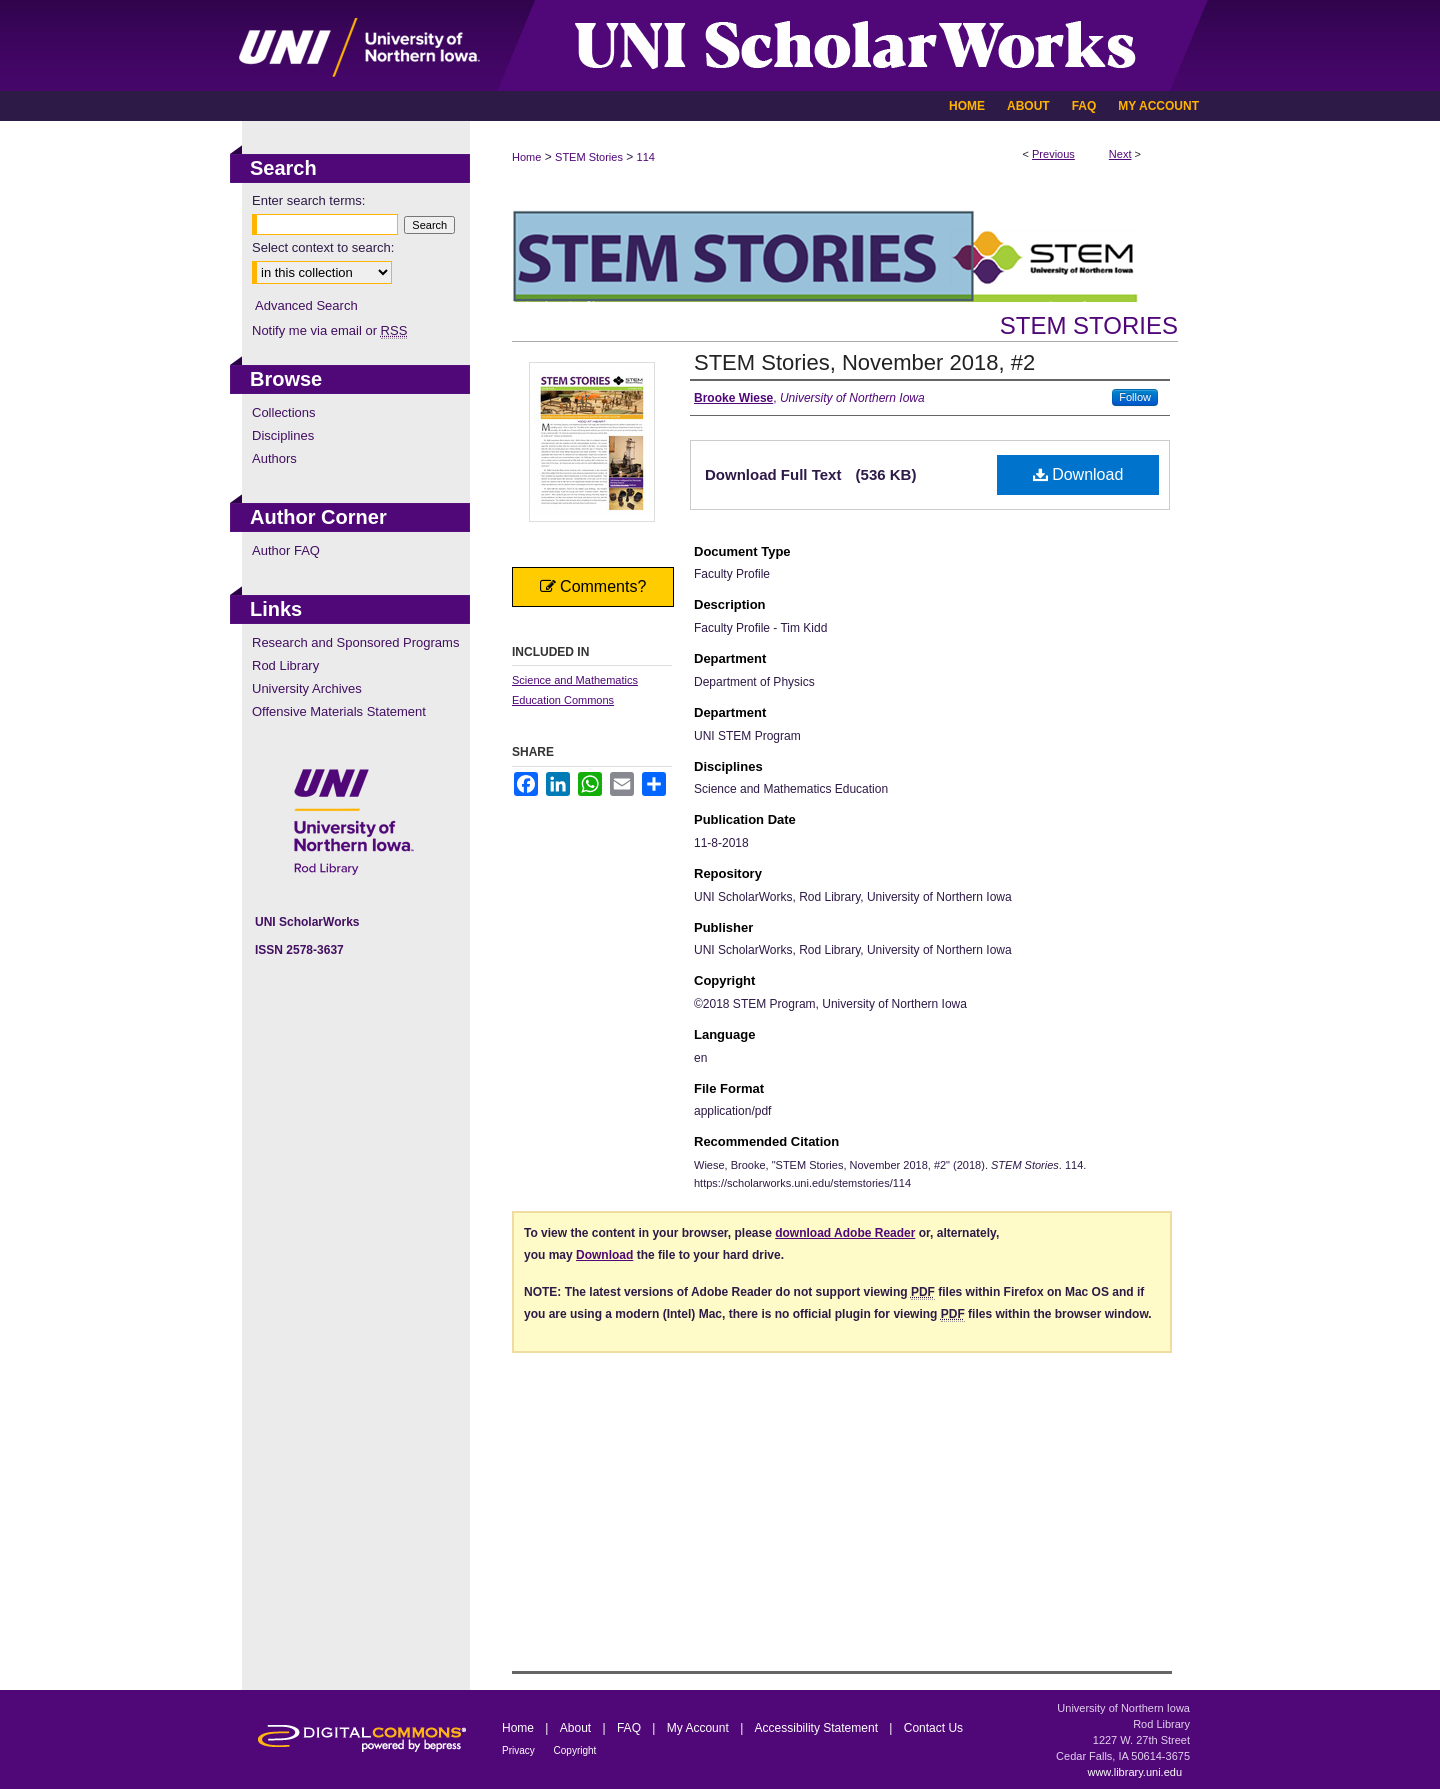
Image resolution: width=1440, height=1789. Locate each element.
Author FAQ (286, 550)
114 (646, 157)
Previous (1053, 154)
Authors (274, 458)
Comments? (593, 586)
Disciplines (283, 435)
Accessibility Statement (818, 1728)
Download (1078, 474)
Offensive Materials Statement (339, 711)
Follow (1135, 397)
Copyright (575, 1750)
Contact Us (933, 1728)
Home (526, 157)
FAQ (630, 1728)
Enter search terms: (308, 200)
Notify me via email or (329, 330)
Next (1120, 154)
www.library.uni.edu (1134, 1772)
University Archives (307, 688)
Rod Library (285, 665)
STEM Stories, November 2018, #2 (864, 362)
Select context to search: (323, 247)
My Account (699, 1728)
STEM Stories (589, 157)
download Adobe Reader (845, 1233)
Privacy (520, 1750)
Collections (284, 412)
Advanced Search (306, 305)
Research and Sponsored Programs (355, 642)
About (577, 1728)
